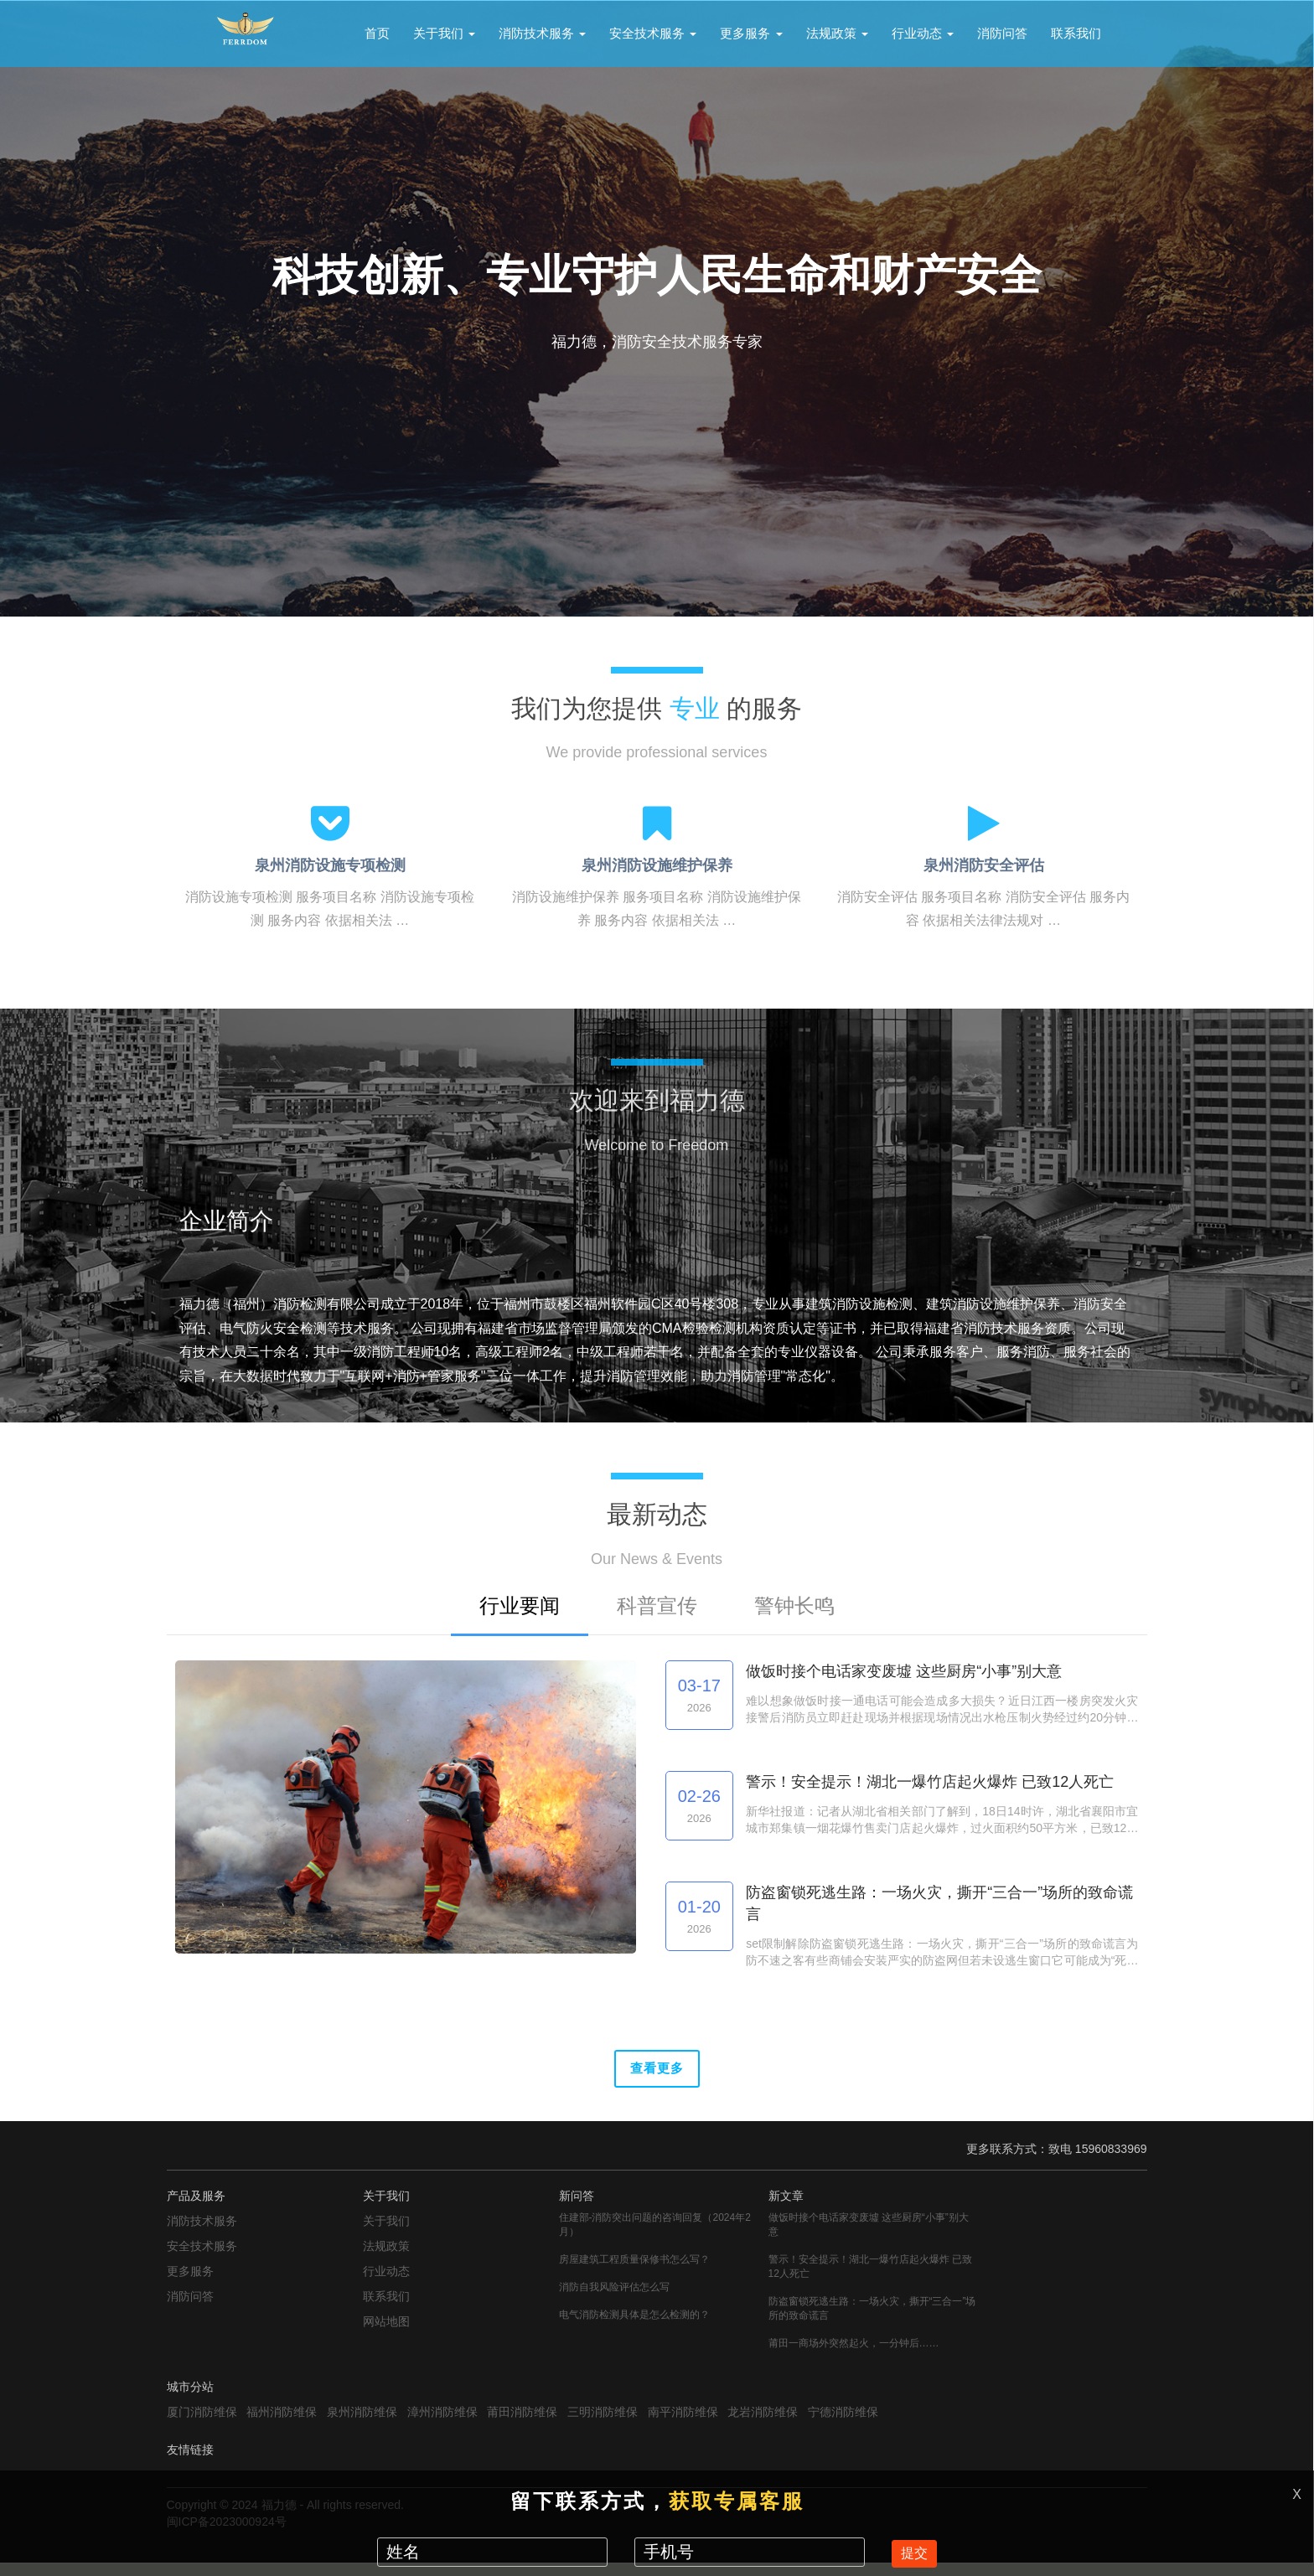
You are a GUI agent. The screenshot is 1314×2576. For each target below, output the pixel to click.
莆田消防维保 (522, 2424)
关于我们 (444, 33)
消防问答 (1002, 33)
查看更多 (657, 2075)
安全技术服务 (652, 33)
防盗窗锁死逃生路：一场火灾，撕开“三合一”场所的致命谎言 (872, 2321)
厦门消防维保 (202, 2424)
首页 (377, 33)
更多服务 (751, 33)
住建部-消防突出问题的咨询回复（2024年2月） (655, 2237)
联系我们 (1076, 33)
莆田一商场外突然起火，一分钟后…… (853, 2356)
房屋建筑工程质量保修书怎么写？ (634, 2272)
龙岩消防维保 (762, 2424)
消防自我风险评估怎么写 (614, 2299)
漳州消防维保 (442, 2424)
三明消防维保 (602, 2424)
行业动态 (923, 33)
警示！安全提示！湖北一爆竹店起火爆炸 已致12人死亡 (870, 2279)
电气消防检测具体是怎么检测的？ (634, 2327)
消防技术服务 (542, 33)
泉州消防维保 (362, 2424)
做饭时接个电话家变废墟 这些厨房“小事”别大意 (868, 2237)
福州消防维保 (281, 2424)
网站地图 (386, 2334)
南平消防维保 (683, 2424)
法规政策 (837, 33)
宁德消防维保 (843, 2424)
